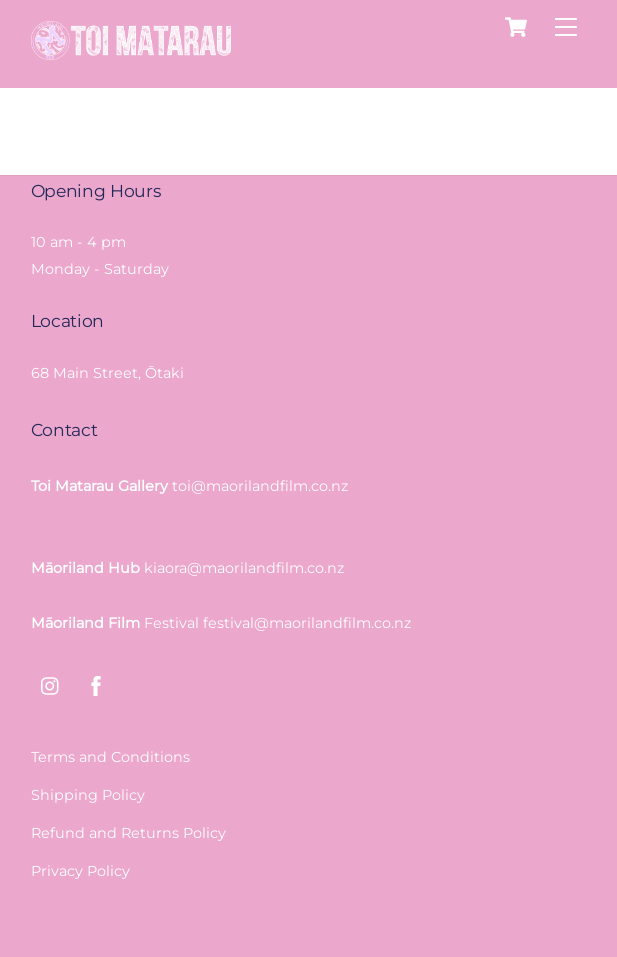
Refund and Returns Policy (128, 833)
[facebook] (96, 684)
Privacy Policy (80, 871)
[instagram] (51, 684)
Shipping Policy (88, 795)
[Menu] (566, 27)
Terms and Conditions (110, 757)
